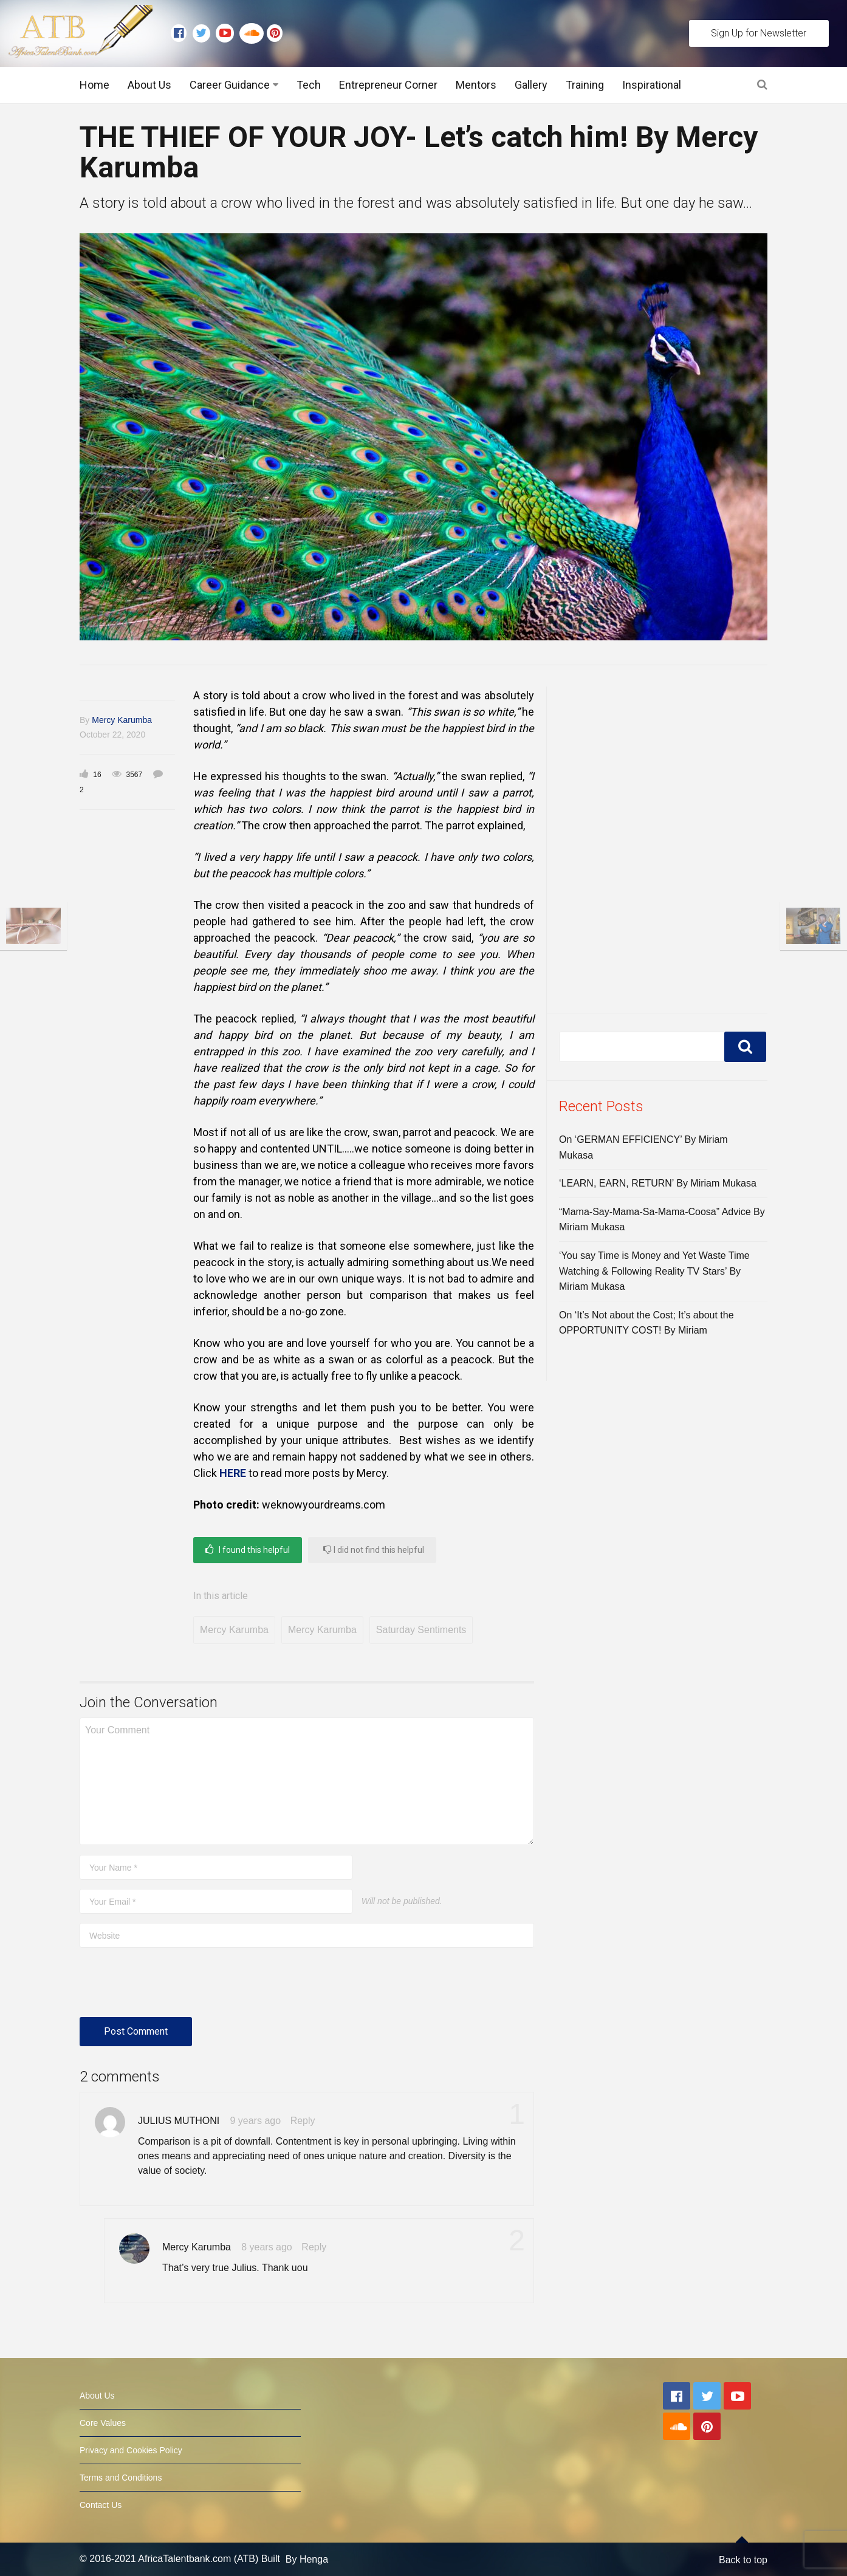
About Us (149, 84)
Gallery (531, 84)
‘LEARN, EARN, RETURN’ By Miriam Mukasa (657, 1183)
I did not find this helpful (373, 1549)
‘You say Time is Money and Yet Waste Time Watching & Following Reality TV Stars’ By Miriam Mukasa (654, 1271)
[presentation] (172, 1987)
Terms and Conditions (121, 2477)
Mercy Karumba (122, 720)
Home (94, 84)
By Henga (307, 2559)
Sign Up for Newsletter (758, 33)
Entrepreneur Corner (388, 84)
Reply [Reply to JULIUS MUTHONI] (302, 2120)
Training (585, 84)
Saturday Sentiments (421, 1630)
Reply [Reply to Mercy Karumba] (313, 2247)
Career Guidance (230, 84)
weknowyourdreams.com (323, 1504)
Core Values (103, 2423)
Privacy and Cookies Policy (131, 2450)
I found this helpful (247, 1549)
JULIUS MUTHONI (178, 2120)
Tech (309, 84)
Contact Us (101, 2505)
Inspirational (651, 84)
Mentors (476, 84)
